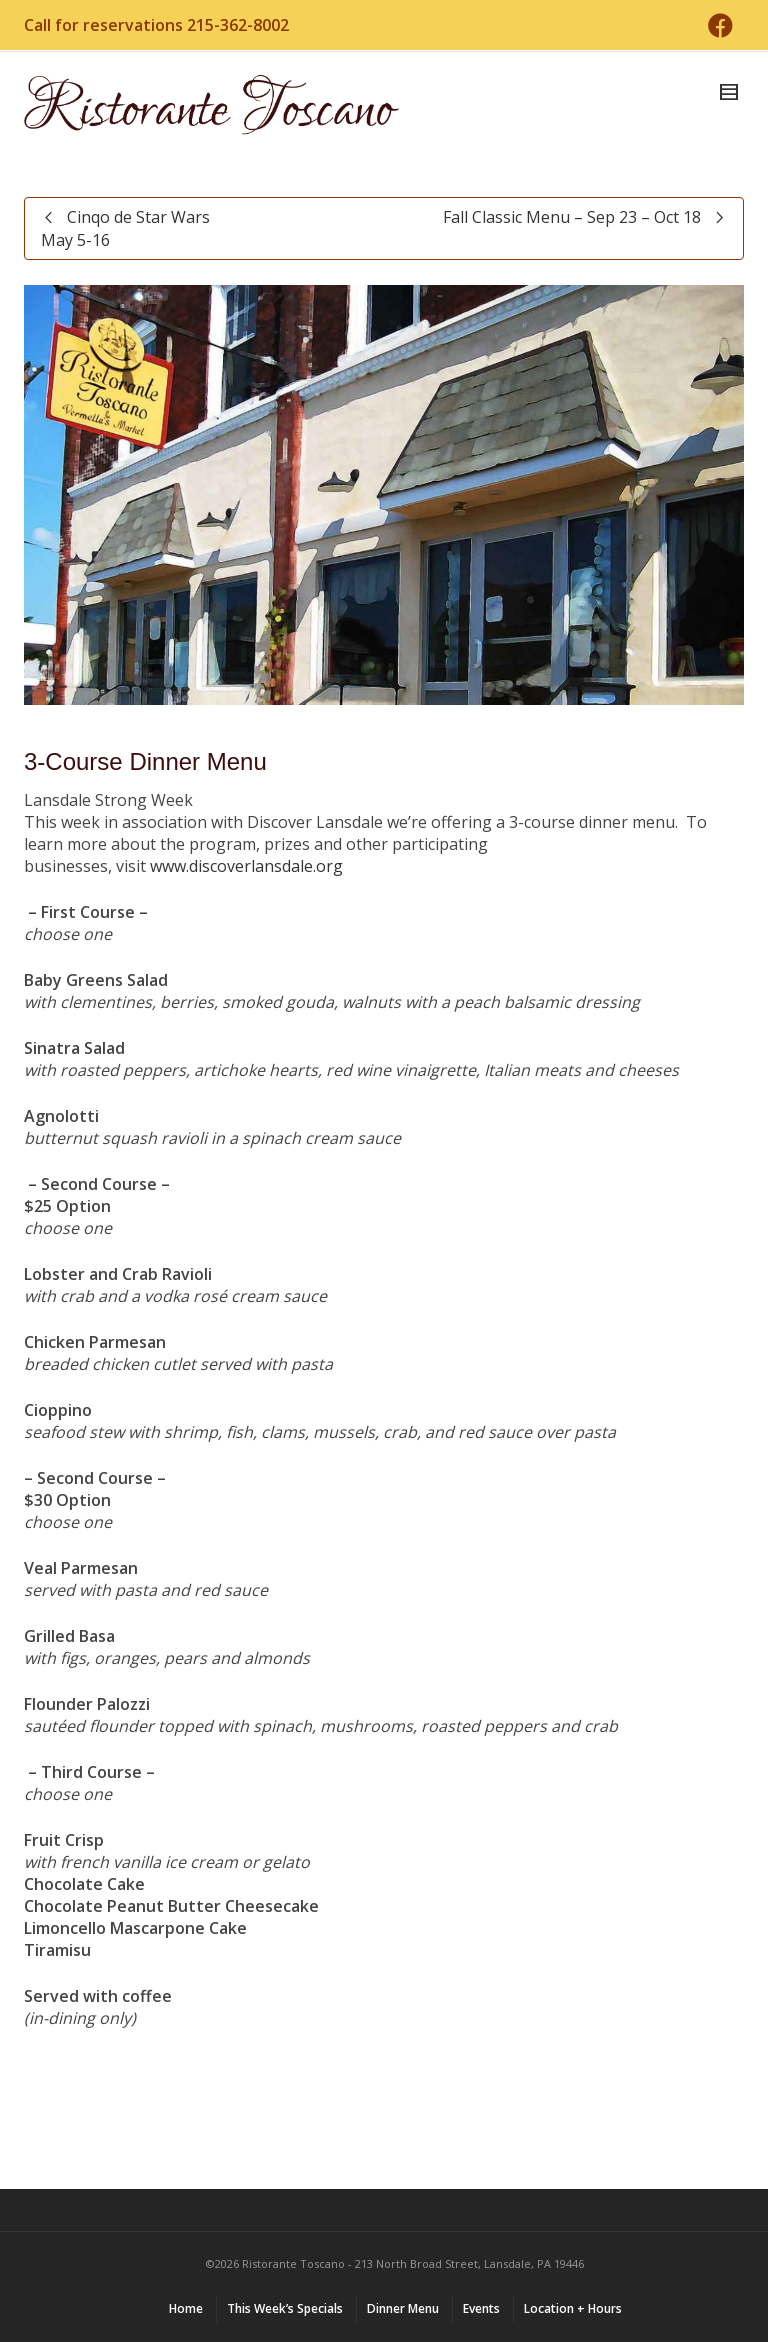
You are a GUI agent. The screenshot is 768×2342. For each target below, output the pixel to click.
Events (481, 2308)
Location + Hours (573, 2308)
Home (186, 2308)
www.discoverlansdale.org (246, 866)
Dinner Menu (403, 2308)
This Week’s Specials (285, 2308)
